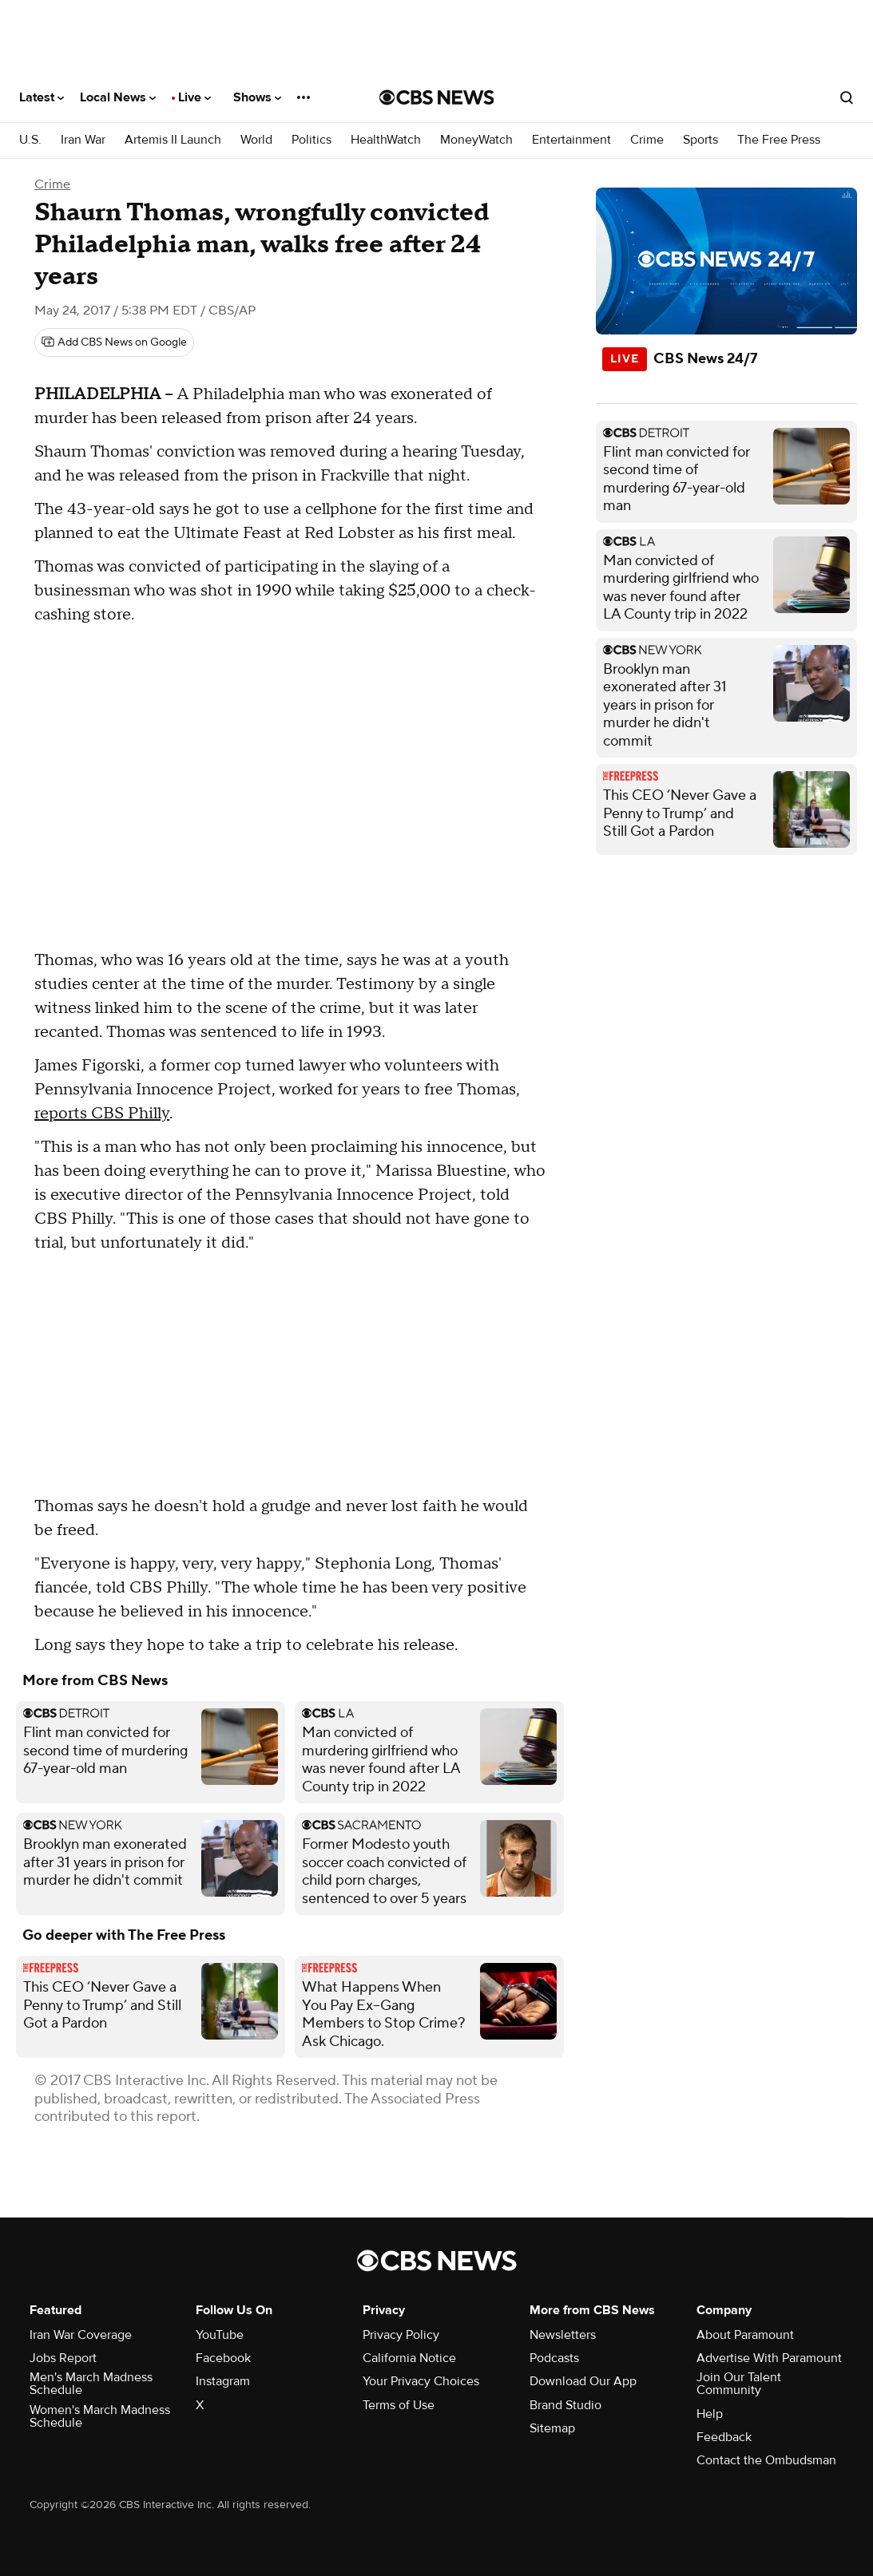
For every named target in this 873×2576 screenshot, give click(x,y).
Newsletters (563, 2335)
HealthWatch (386, 140)
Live (194, 97)
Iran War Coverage (81, 2335)
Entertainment (571, 140)
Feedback (724, 2437)
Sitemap (552, 2428)
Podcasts (554, 2358)
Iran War (83, 140)
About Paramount (745, 2335)
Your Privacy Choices (421, 2381)
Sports (700, 140)
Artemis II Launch (173, 140)
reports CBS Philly (101, 1113)
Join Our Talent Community (738, 2383)
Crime (647, 140)
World (256, 140)
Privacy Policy (401, 2335)
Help (709, 2414)
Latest (41, 97)
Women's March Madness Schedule (100, 2416)
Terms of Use (399, 2405)
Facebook (223, 2358)
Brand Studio (565, 2405)
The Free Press (778, 140)
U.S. (30, 140)
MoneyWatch (476, 140)
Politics (311, 140)
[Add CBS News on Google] (114, 342)
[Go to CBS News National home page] (436, 97)
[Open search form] (846, 97)
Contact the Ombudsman (766, 2460)
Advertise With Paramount (769, 2358)
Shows (257, 97)
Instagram (223, 2381)
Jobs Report (63, 2358)
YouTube (220, 2335)
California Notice (409, 2358)
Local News (118, 97)
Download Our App (583, 2381)
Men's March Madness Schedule (91, 2383)
